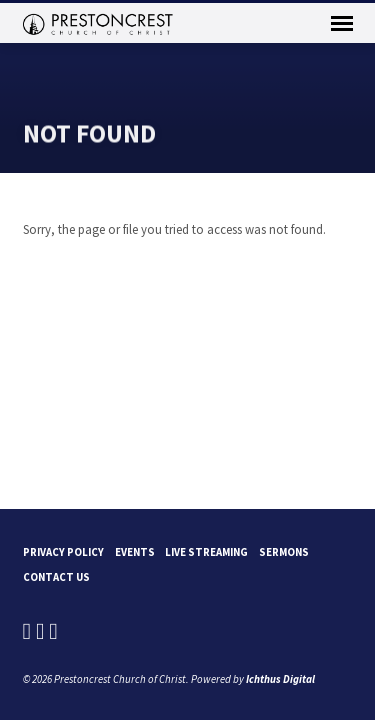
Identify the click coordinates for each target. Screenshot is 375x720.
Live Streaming (206, 552)
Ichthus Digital (280, 679)
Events (135, 552)
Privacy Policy (63, 552)
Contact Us (56, 577)
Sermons (284, 552)
